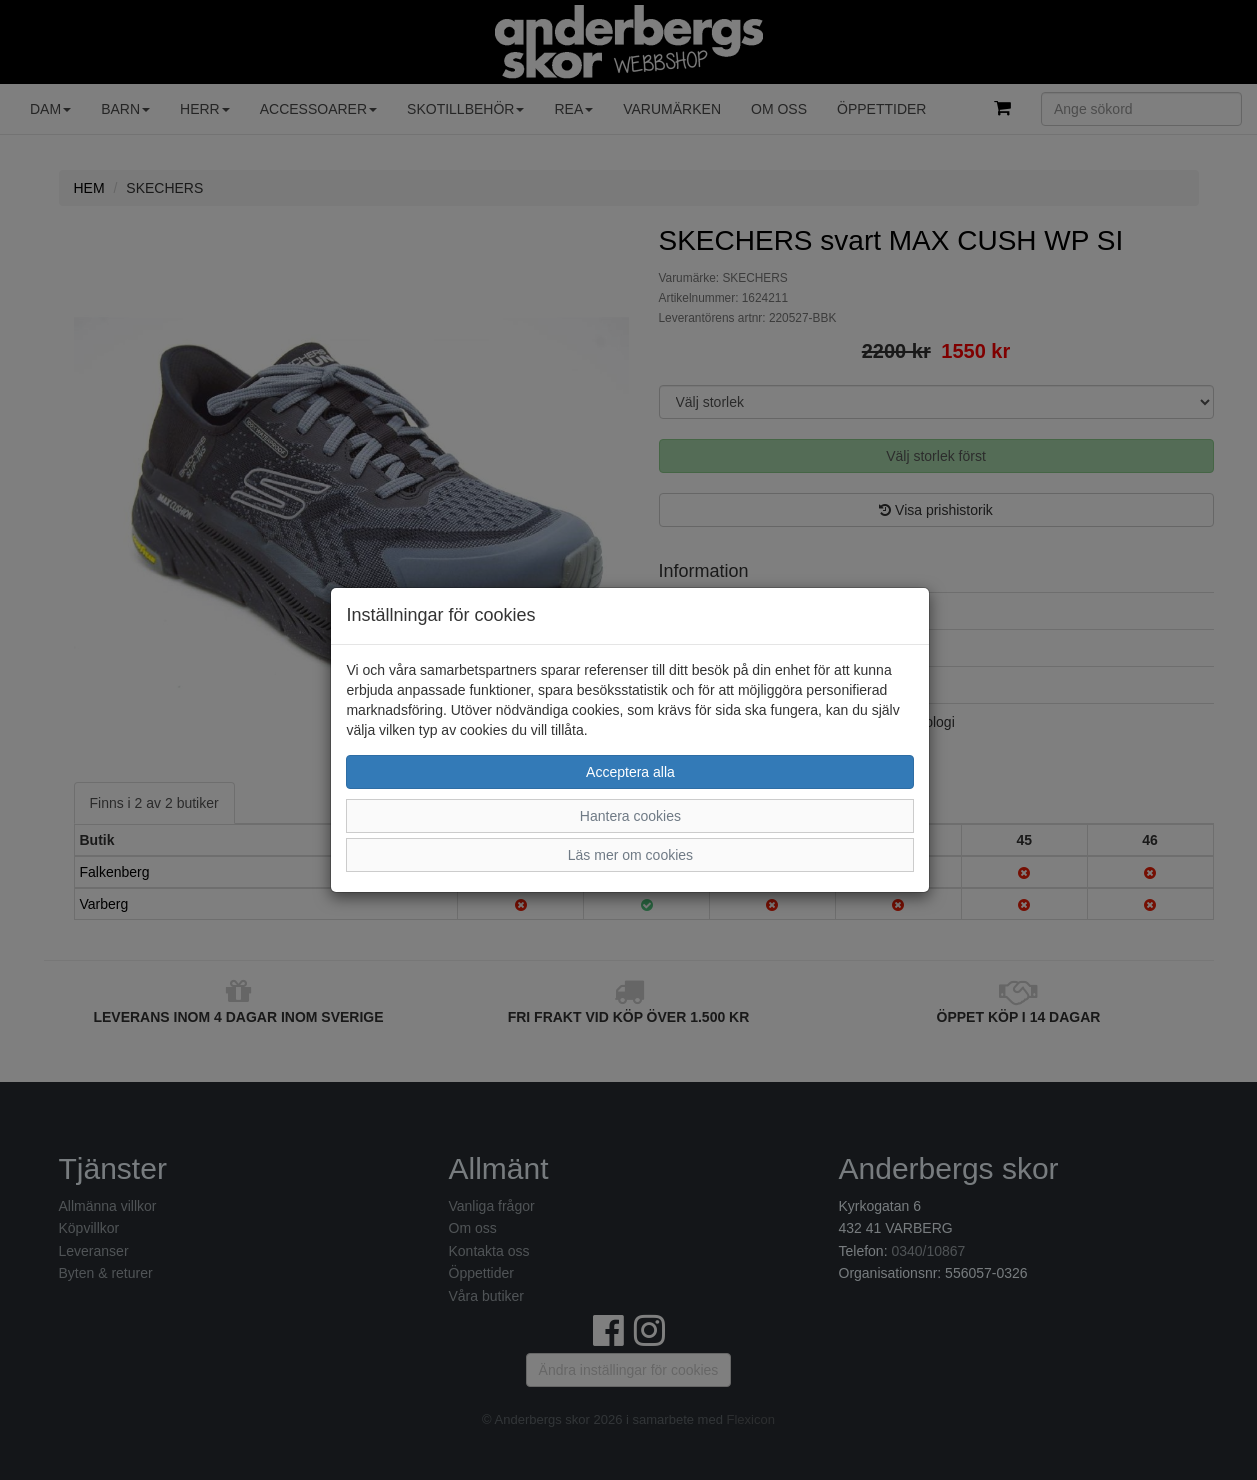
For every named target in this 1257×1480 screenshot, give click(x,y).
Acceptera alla (630, 772)
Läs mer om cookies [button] (630, 855)
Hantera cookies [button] (630, 816)
